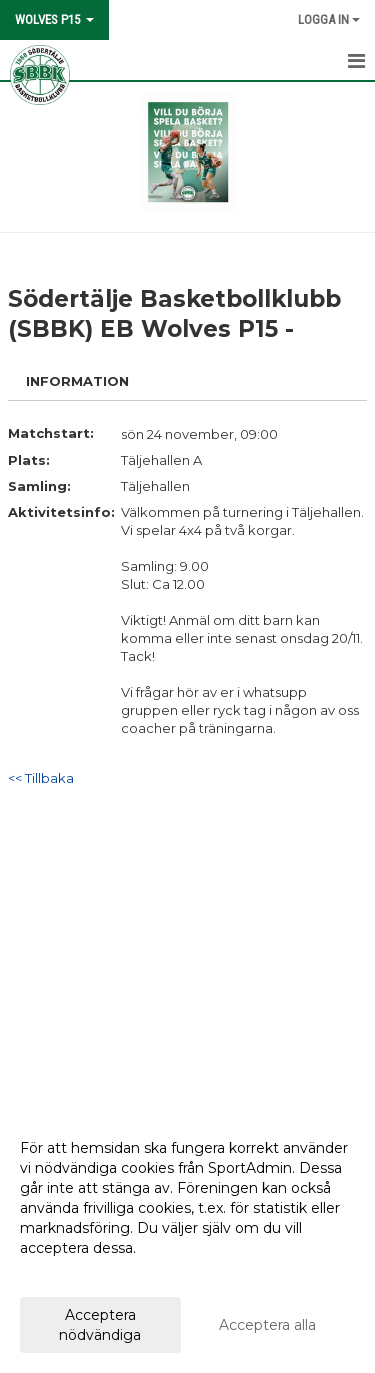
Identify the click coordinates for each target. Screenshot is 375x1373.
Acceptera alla (267, 1325)
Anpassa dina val (77, 1274)
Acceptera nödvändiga (100, 1325)
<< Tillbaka (41, 778)
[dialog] (187, 1240)
